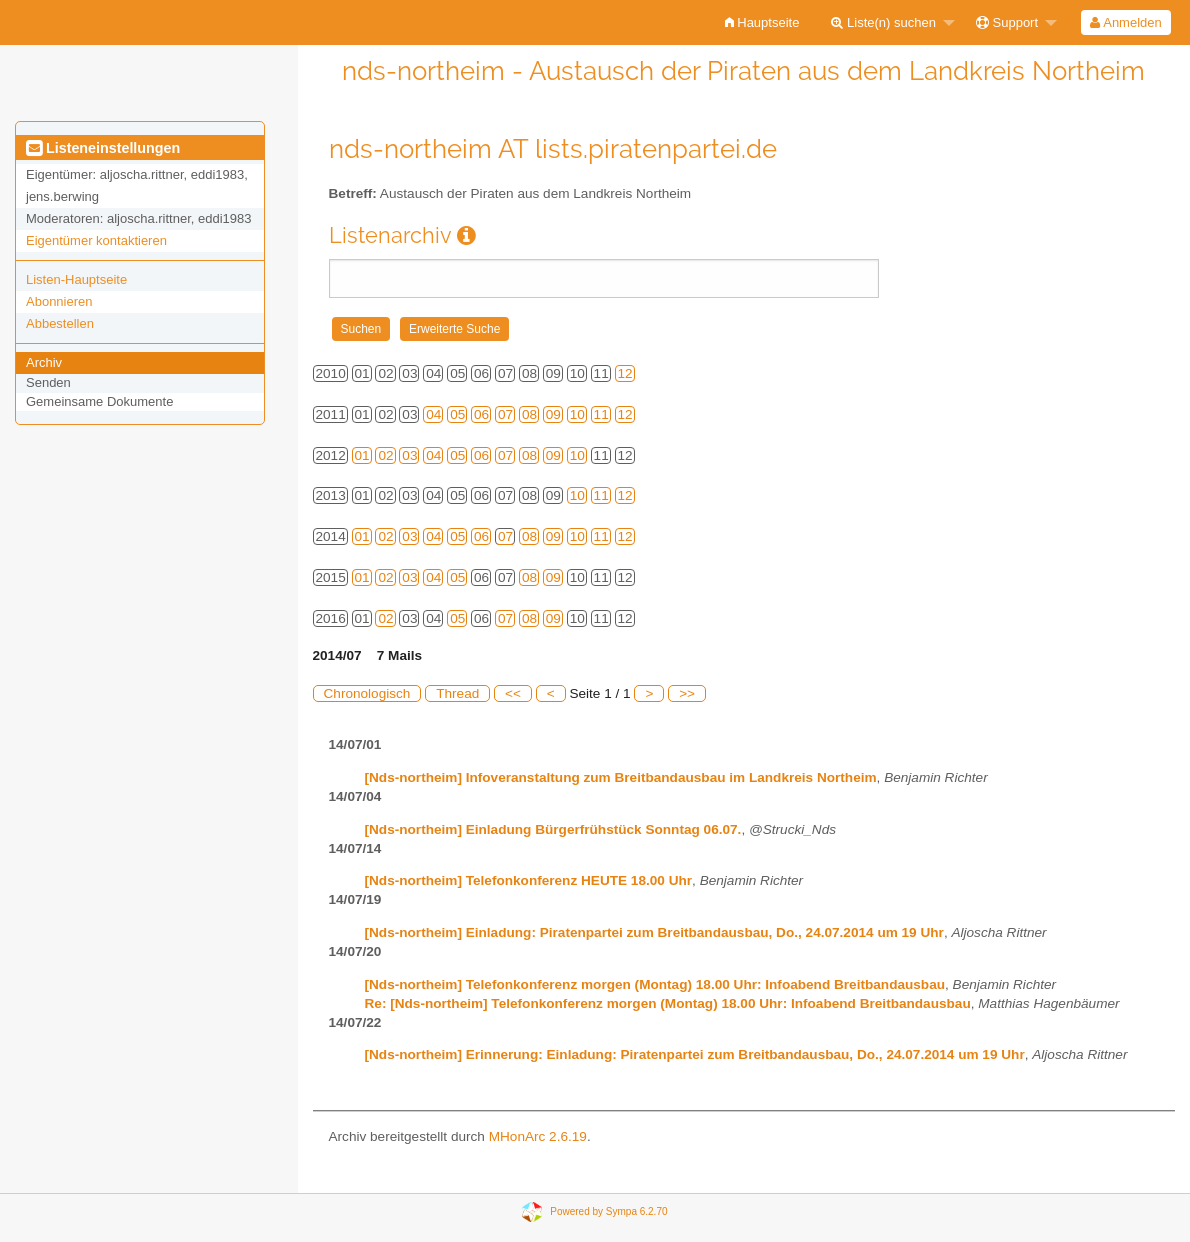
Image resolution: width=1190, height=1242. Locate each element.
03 (409, 455)
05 (457, 414)
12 (625, 373)
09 (553, 414)
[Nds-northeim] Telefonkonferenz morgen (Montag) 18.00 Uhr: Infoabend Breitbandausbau (655, 984)
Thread (457, 693)
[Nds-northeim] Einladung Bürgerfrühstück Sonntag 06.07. (553, 829)
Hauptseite (762, 22)
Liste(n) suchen (883, 22)
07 (505, 414)
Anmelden (1125, 22)
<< (513, 693)
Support (1007, 22)
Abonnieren (59, 301)
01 (362, 455)
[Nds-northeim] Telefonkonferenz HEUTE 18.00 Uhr (529, 880)
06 (481, 414)
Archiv (44, 362)
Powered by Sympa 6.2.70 (608, 1211)
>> (687, 693)
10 (577, 414)
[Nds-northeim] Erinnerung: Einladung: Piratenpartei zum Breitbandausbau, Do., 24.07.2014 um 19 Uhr (695, 1054)
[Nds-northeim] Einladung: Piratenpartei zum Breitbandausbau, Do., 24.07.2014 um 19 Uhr (654, 932)
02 (385, 455)
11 (601, 414)
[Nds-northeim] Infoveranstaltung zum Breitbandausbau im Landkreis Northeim (621, 777)
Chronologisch (367, 693)
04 (433, 414)
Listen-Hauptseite (76, 279)
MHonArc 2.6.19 (538, 1136)
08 (529, 414)
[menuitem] (762, 22)
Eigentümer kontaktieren (96, 240)
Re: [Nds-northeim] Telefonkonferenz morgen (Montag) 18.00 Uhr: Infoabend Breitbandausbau (668, 1003)
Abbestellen (60, 323)
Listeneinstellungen (103, 148)
